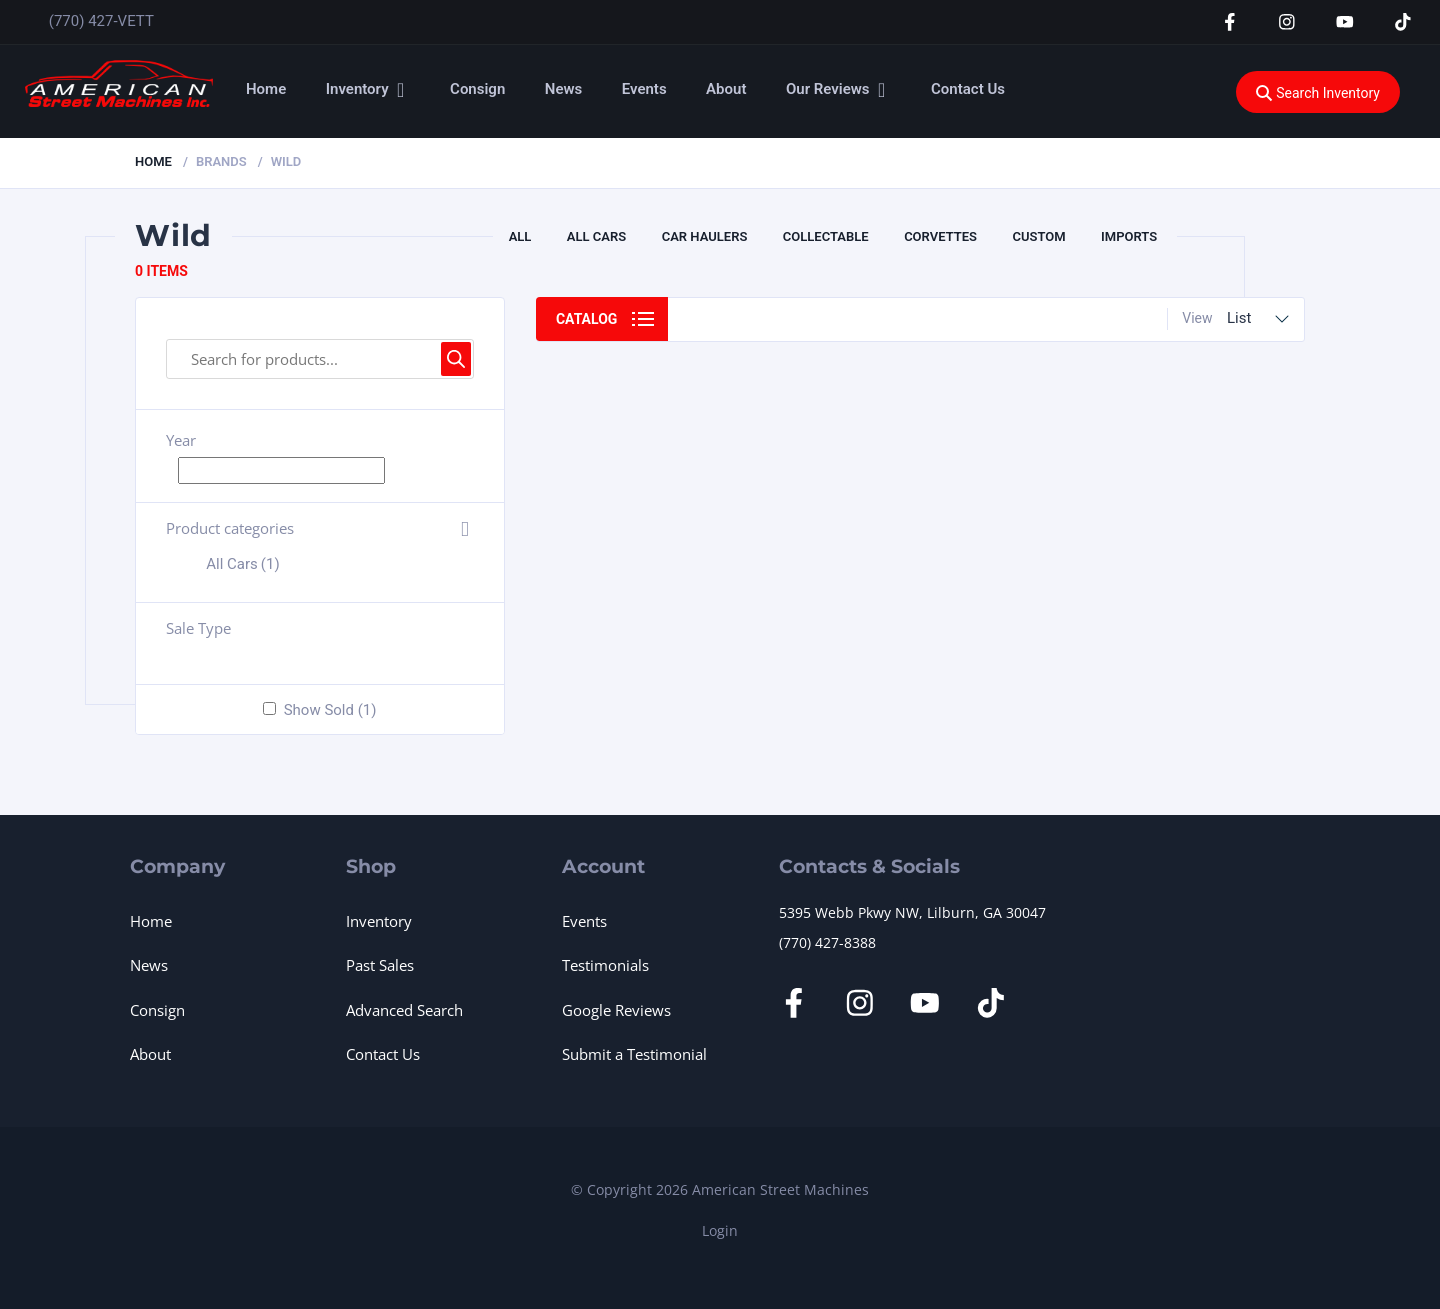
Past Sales (380, 965)
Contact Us (968, 89)
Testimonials (605, 965)
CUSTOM (1038, 236)
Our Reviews (828, 89)
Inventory (357, 89)
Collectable (826, 236)
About (726, 89)
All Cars (596, 236)
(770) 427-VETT (101, 21)
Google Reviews (616, 1010)
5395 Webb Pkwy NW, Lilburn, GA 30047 (912, 912)
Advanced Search (404, 1010)
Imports (1129, 236)
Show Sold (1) (330, 710)
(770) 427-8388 (827, 942)
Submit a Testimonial (634, 1054)
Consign (477, 89)
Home (266, 89)
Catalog (586, 319)
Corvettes (940, 236)
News (563, 89)
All (520, 236)
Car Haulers (705, 236)
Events (644, 89)
